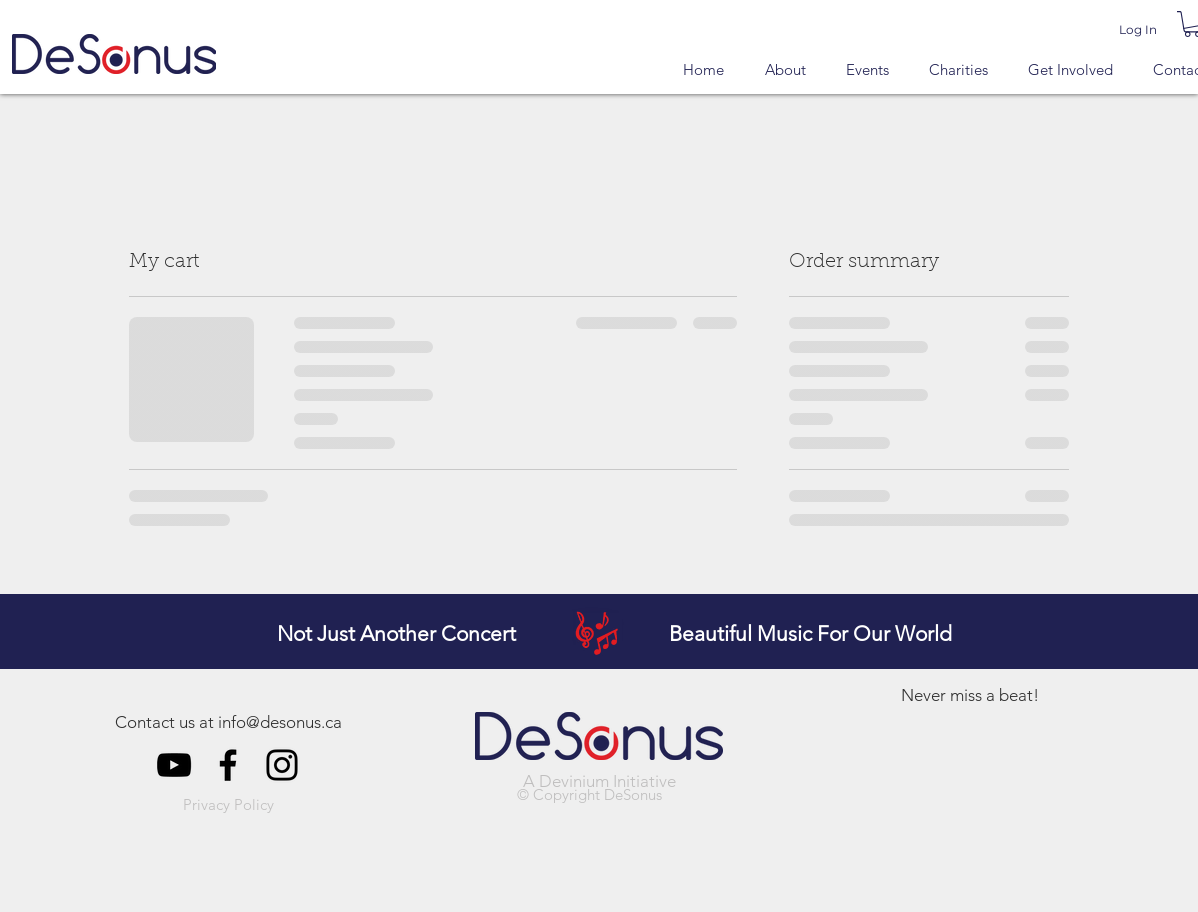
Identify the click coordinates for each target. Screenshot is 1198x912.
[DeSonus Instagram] (282, 765)
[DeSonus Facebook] (228, 765)
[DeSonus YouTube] (174, 765)
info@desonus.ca (280, 722)
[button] (228, 806)
